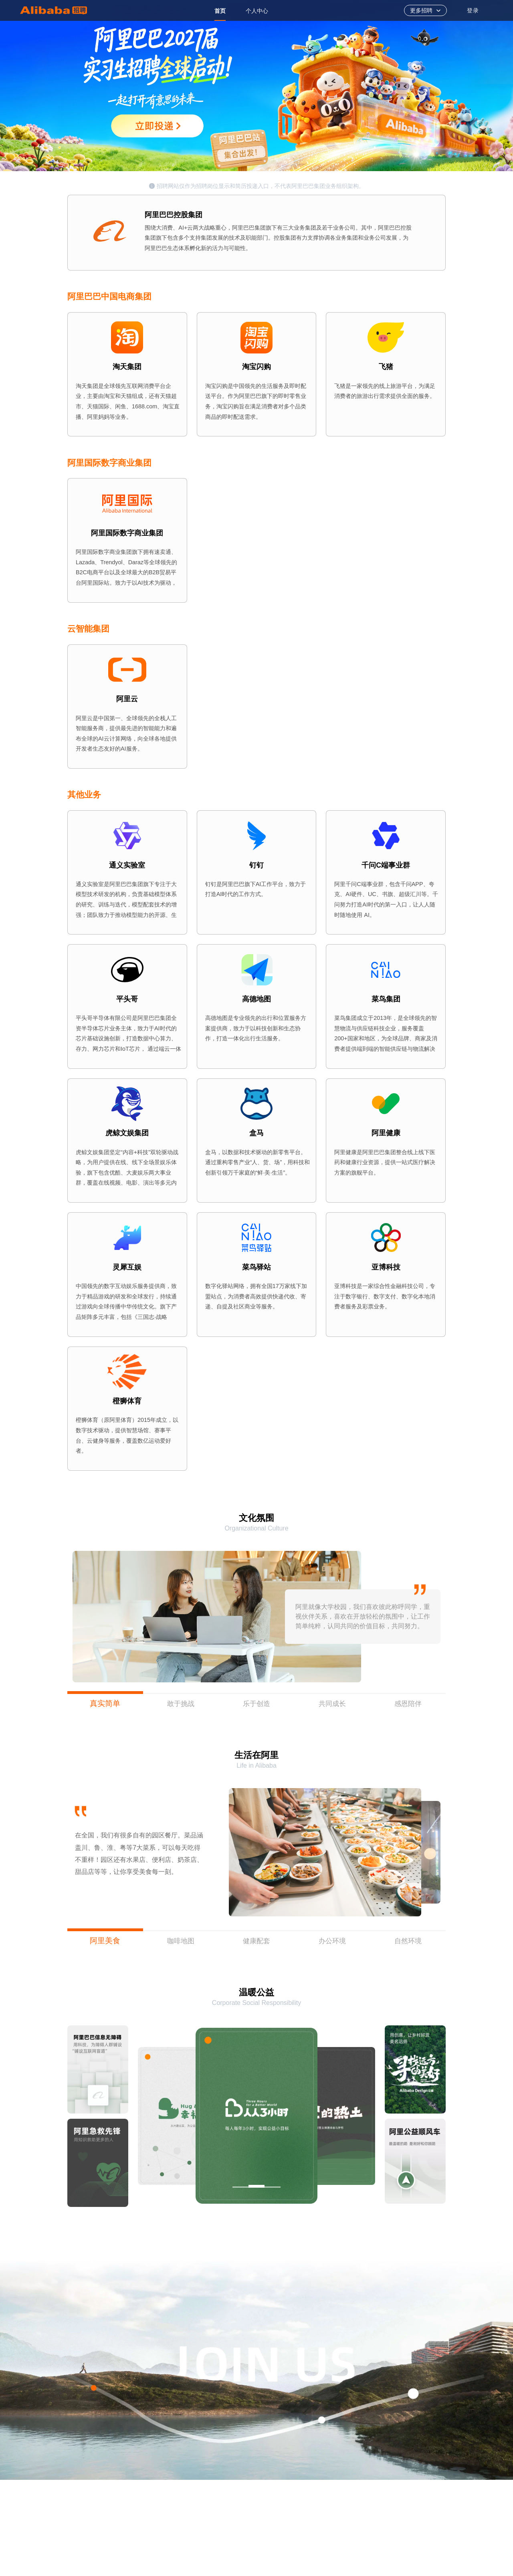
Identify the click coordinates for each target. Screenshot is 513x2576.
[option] (220, 10)
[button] (430, 1852)
